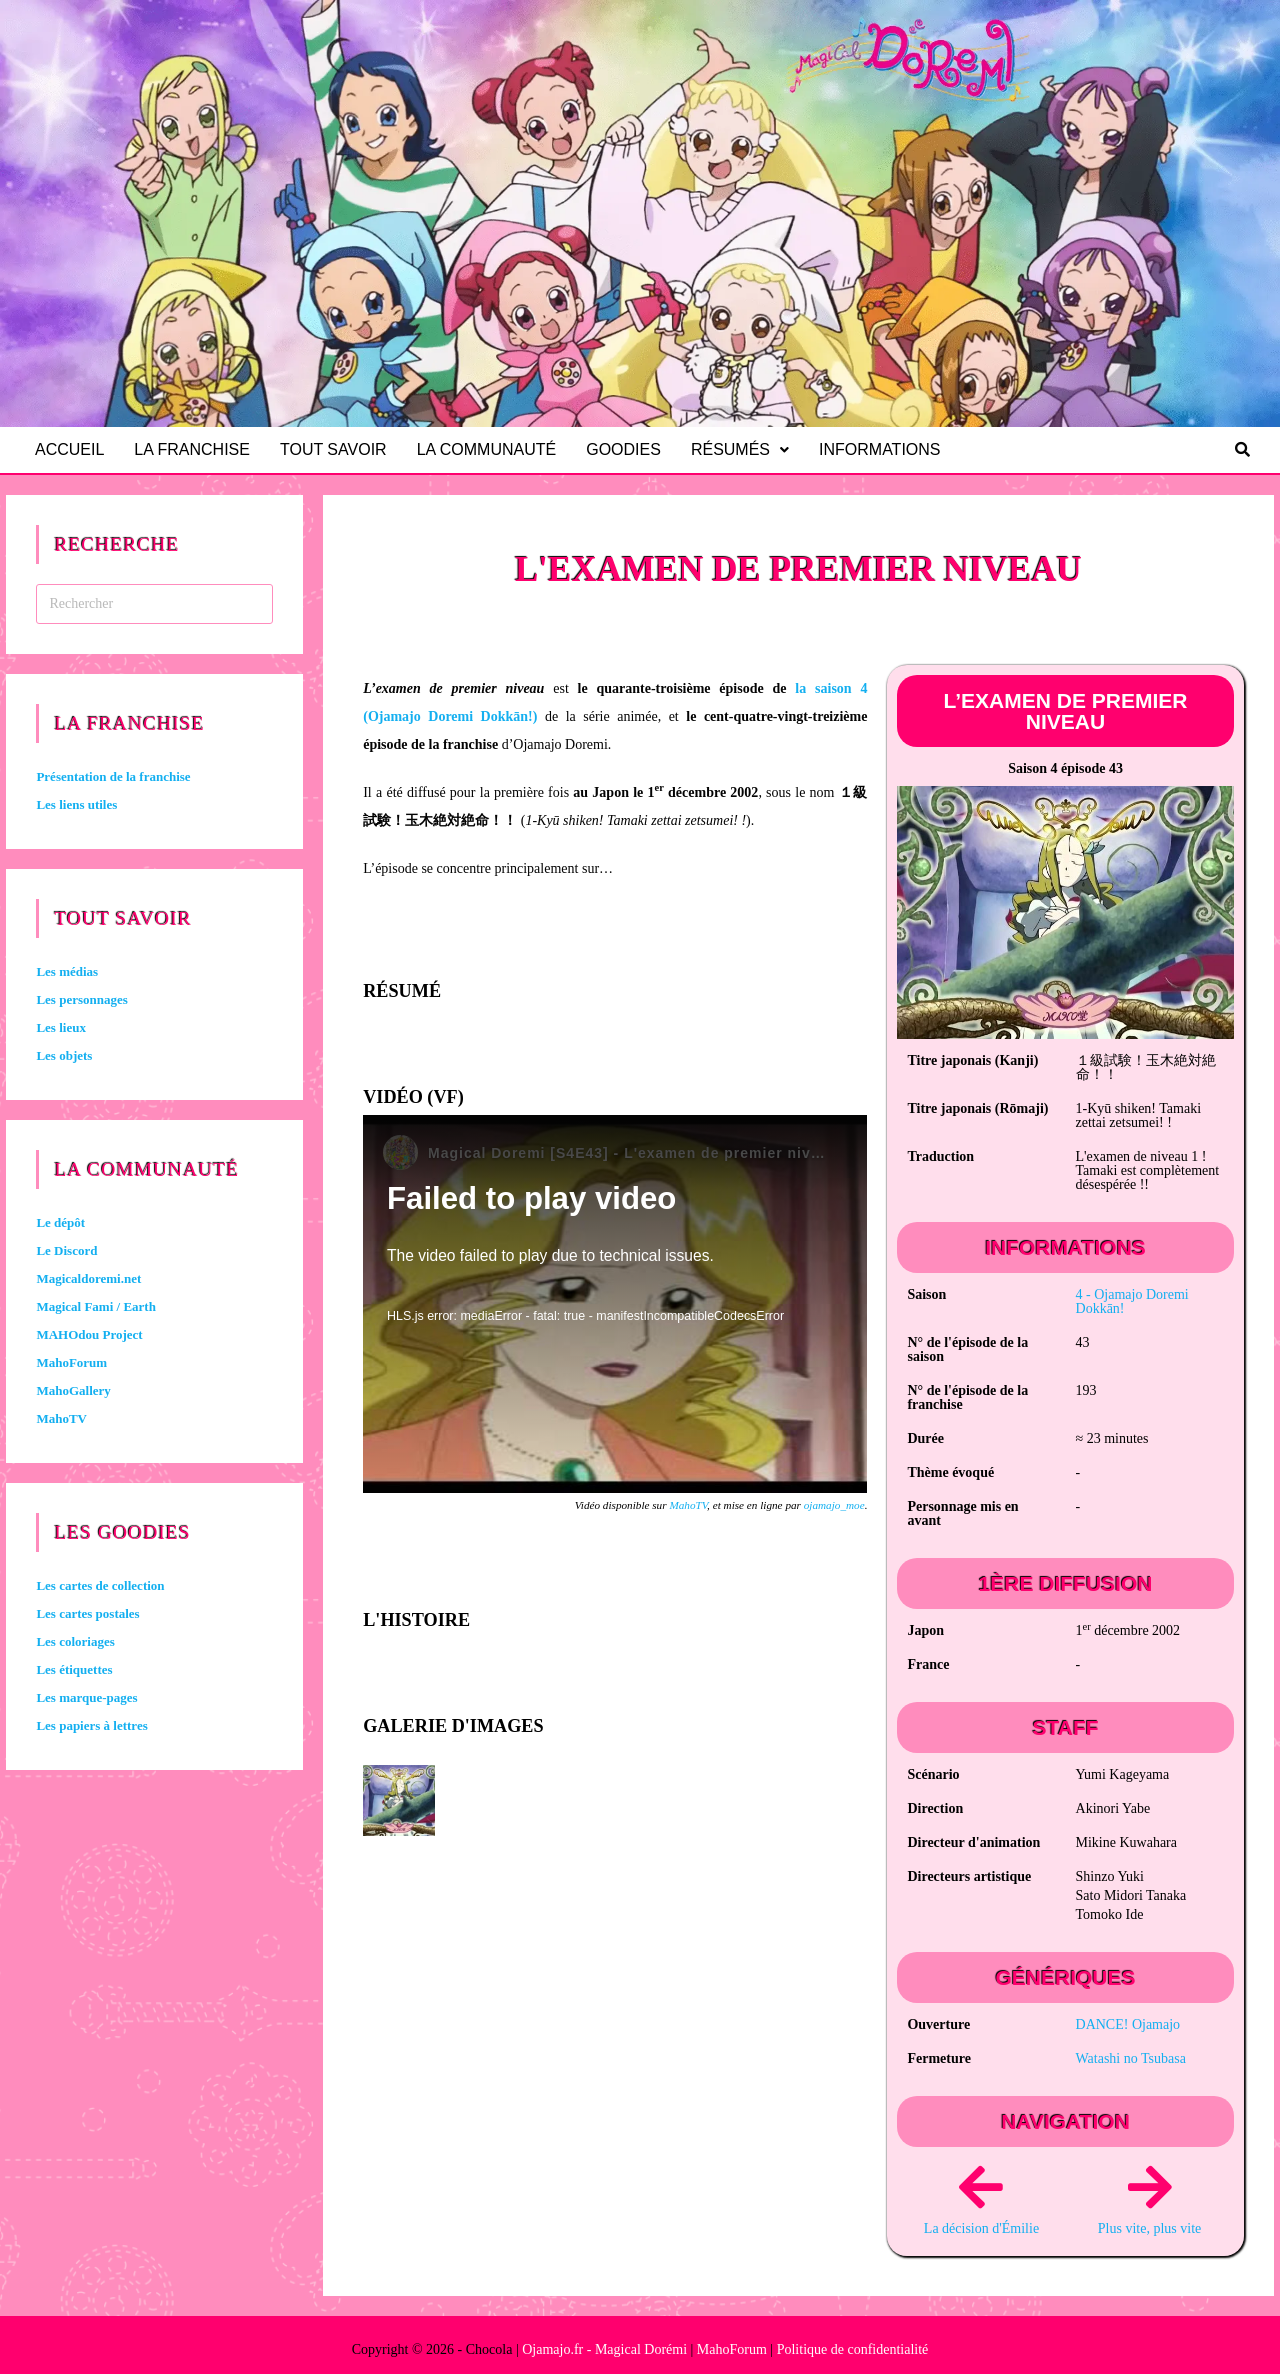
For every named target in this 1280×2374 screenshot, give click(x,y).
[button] (749, 450)
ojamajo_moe (834, 1505)
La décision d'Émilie (981, 2228)
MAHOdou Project (89, 1334)
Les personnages (81, 999)
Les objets (64, 1055)
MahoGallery (73, 1390)
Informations (889, 449)
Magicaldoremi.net (88, 1278)
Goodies (632, 449)
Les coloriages (75, 1641)
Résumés (749, 449)
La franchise (195, 449)
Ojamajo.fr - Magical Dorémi (604, 2349)
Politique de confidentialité (853, 2349)
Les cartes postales (87, 1613)
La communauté (493, 449)
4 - (1132, 1301)
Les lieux (60, 1027)
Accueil (70, 449)
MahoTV (688, 1505)
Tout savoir (339, 449)
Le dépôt (60, 1222)
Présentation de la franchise (113, 776)
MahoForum (71, 1362)
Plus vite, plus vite (1149, 2228)
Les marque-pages (86, 1697)
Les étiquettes (74, 1669)
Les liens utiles (76, 804)
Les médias (67, 971)
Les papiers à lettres (91, 1725)
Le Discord (66, 1250)
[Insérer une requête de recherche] (154, 604)
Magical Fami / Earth (96, 1306)
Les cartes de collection (100, 1585)
